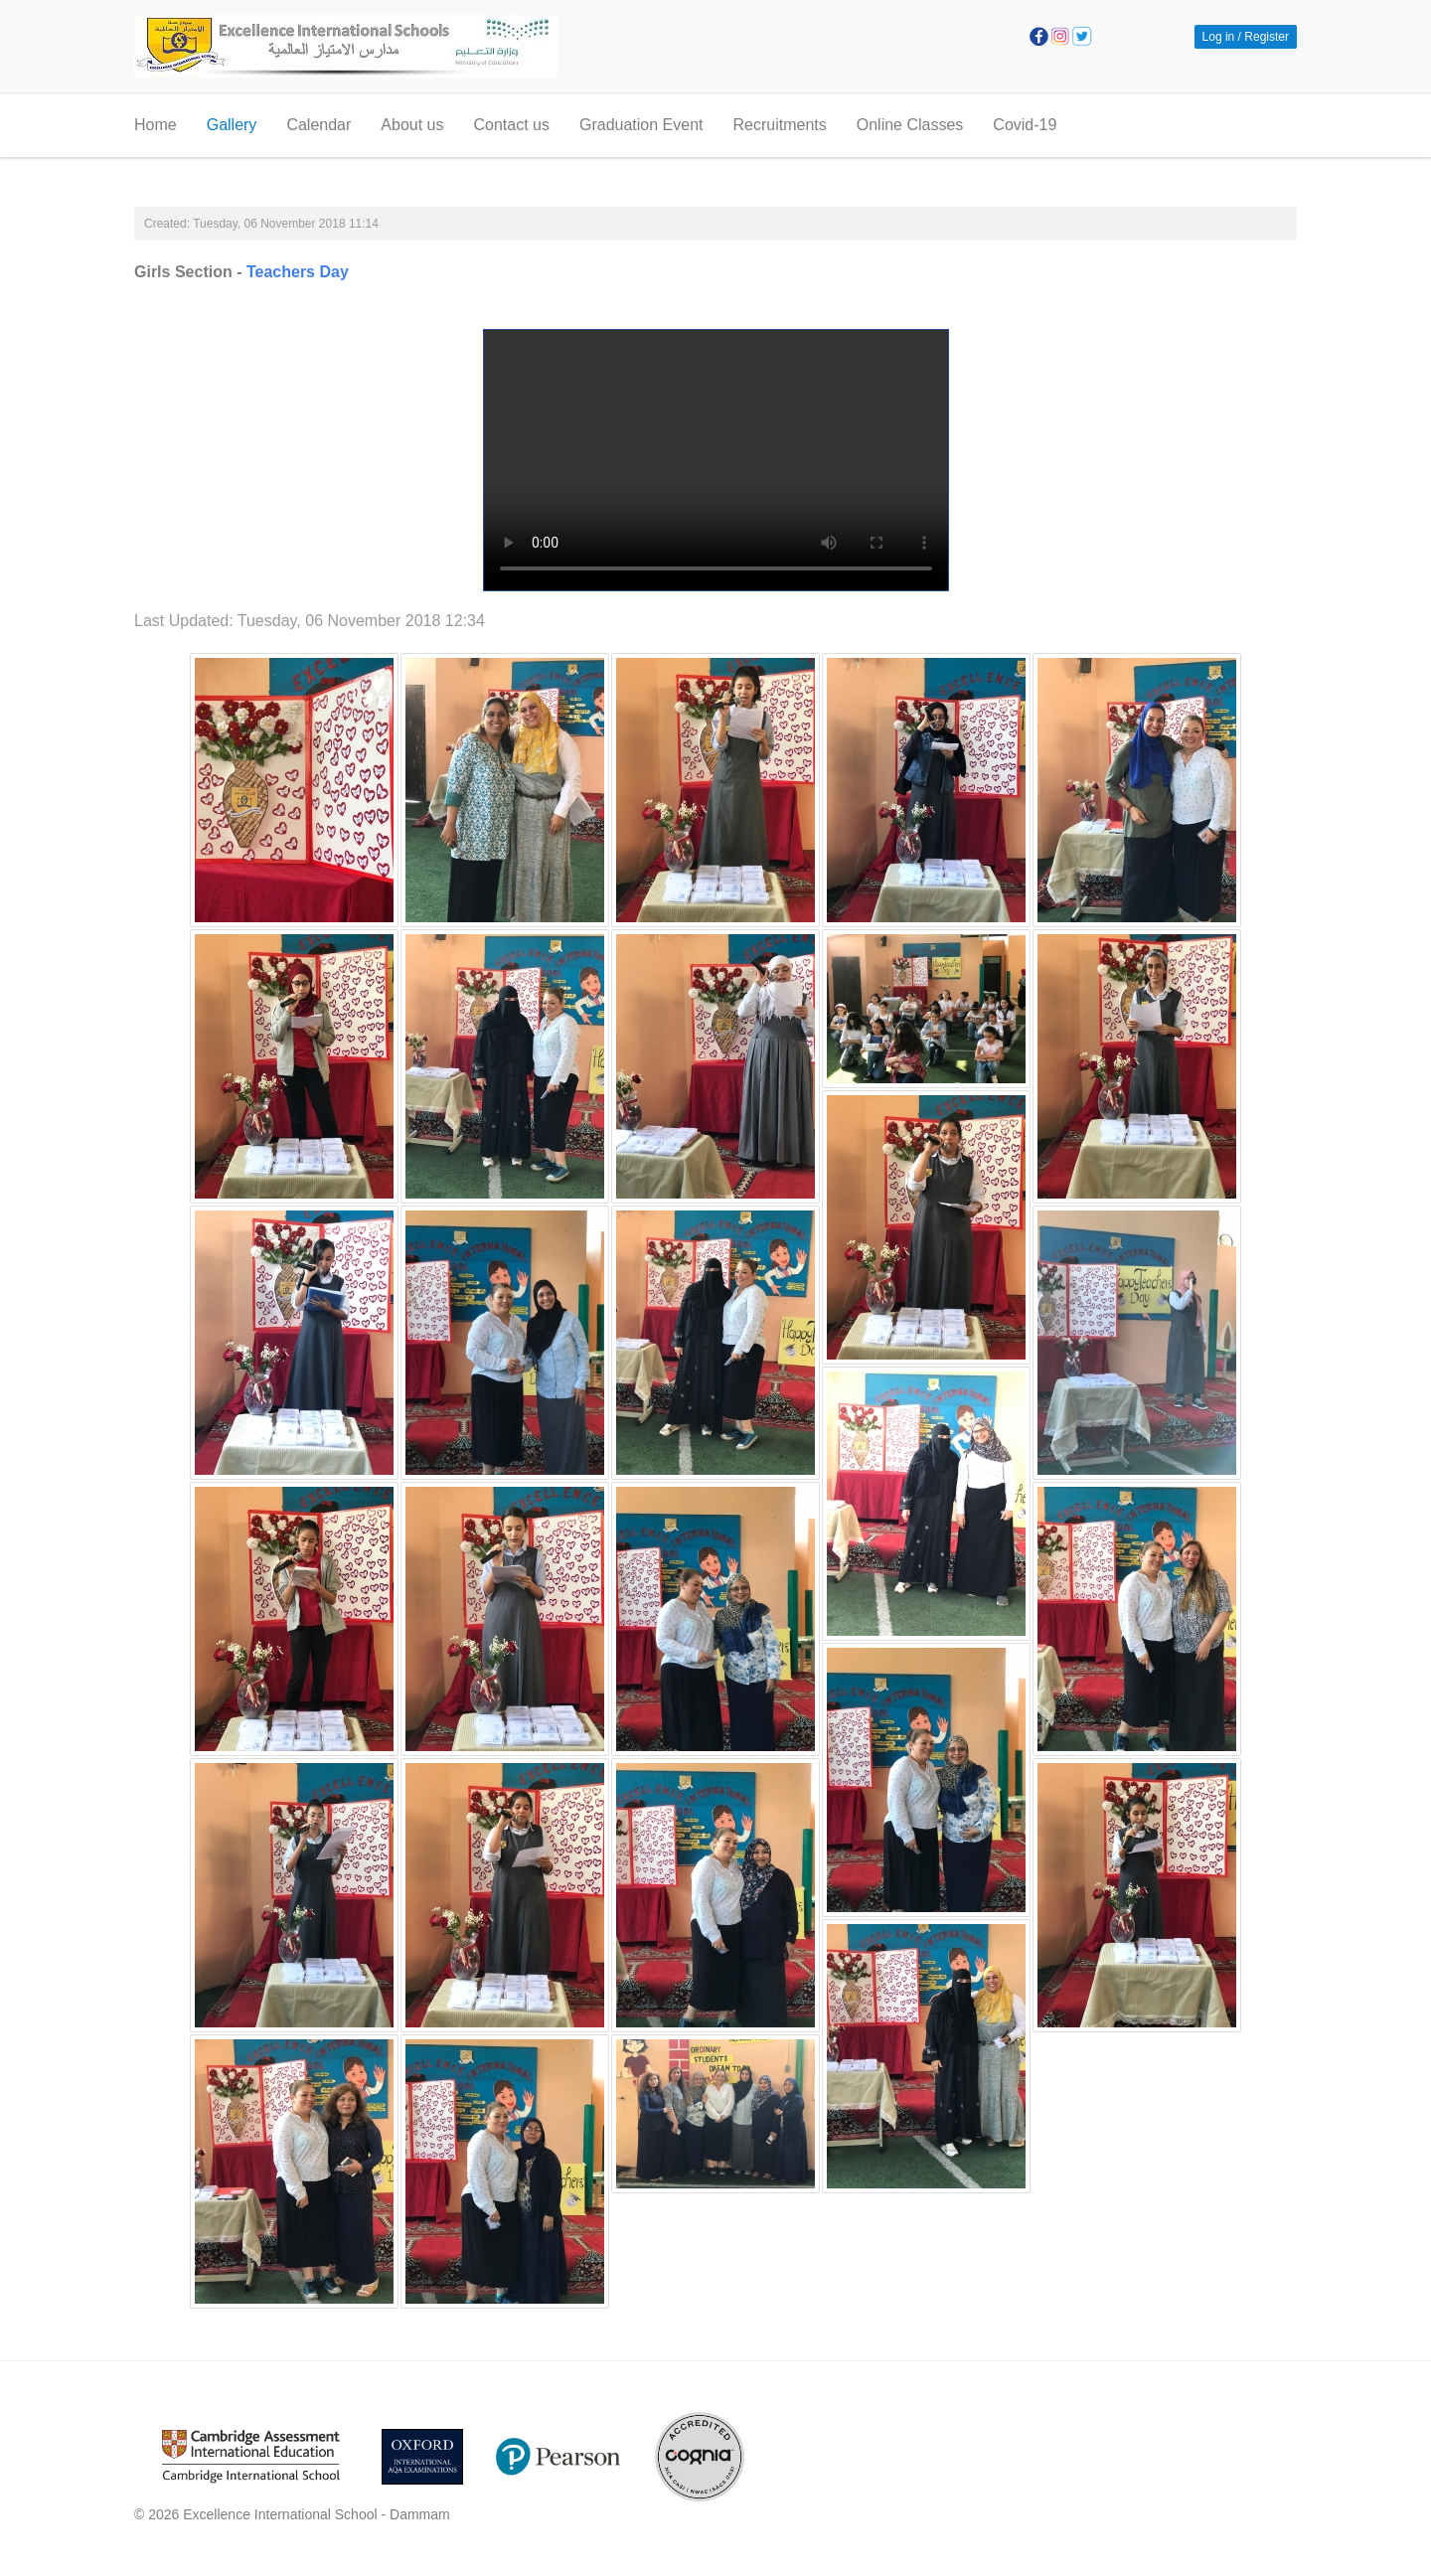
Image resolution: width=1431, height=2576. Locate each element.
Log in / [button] (1221, 37)
